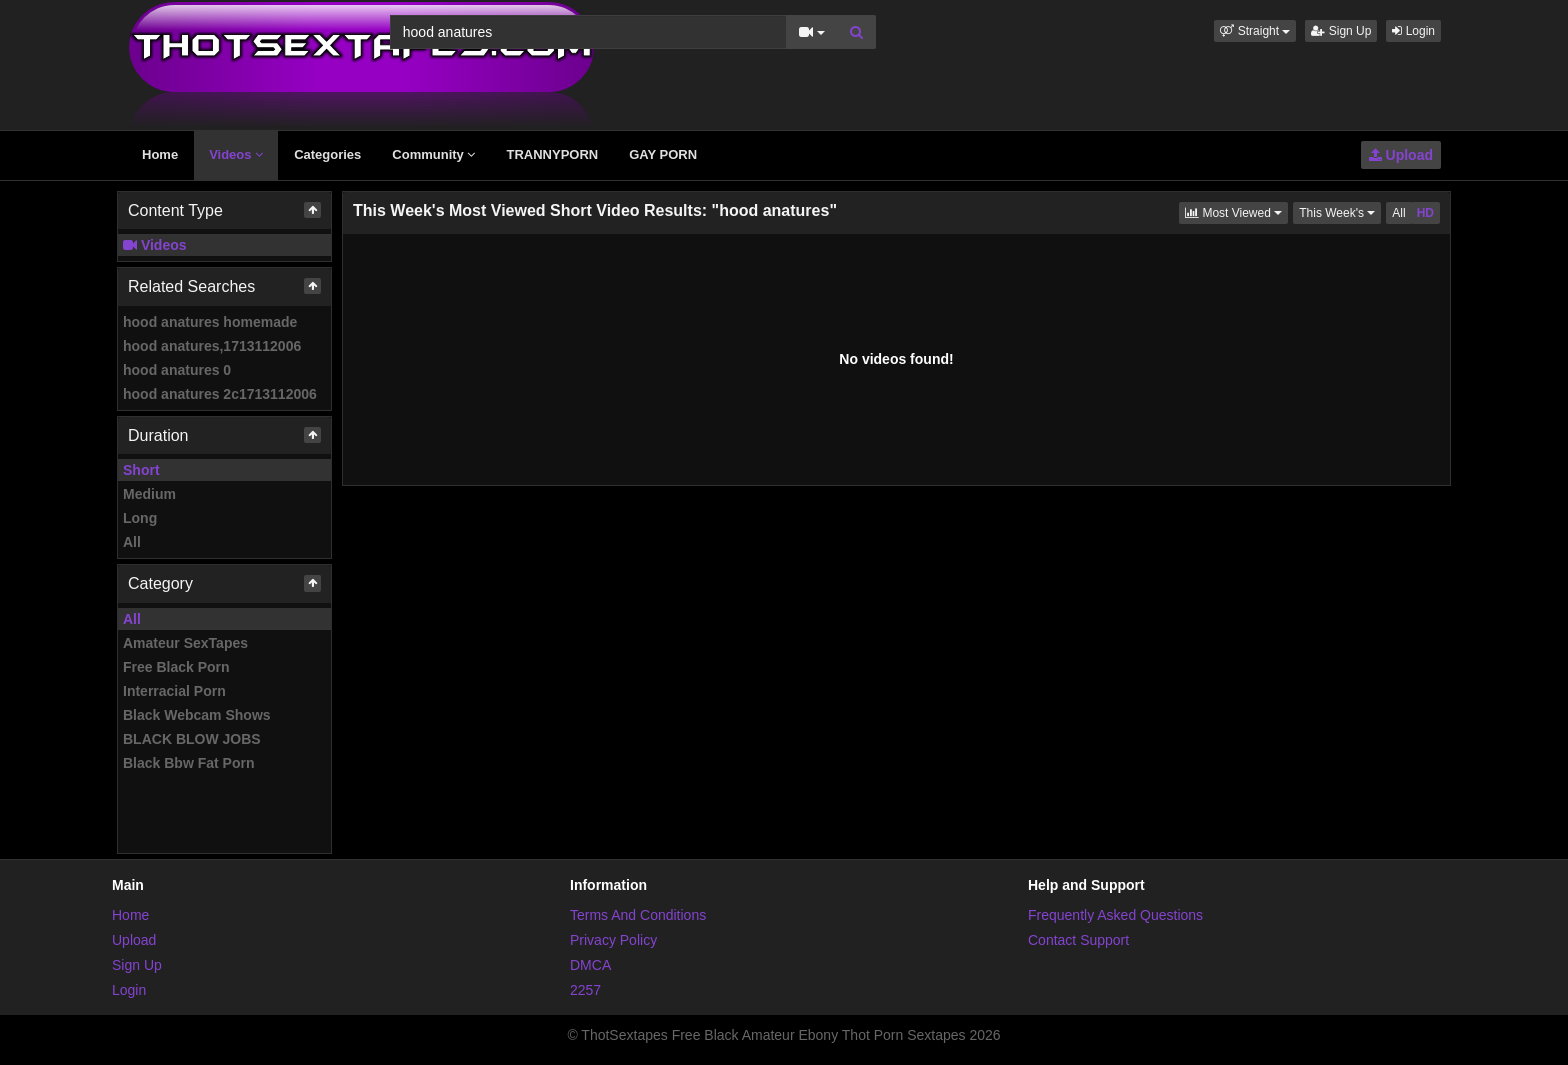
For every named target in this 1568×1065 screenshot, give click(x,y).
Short (141, 470)
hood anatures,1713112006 (212, 346)
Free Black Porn (176, 667)
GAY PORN (663, 154)
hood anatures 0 (177, 370)
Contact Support (1078, 940)
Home (160, 154)
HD (1425, 213)
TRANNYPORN (552, 154)
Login (1413, 31)
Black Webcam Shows (197, 715)
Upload (1401, 155)
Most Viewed (1236, 211)
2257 (585, 990)
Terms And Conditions (638, 915)
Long (140, 518)
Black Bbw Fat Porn (188, 763)
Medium (149, 494)
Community (433, 154)
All (132, 542)
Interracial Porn (174, 691)
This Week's (1340, 211)
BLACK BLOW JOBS (192, 739)
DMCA (590, 965)
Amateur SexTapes (185, 643)
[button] (1255, 31)
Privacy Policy (613, 940)
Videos (236, 154)
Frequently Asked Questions (1115, 915)
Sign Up (1341, 31)
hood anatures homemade (210, 322)
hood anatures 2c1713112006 (220, 394)
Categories (327, 154)
